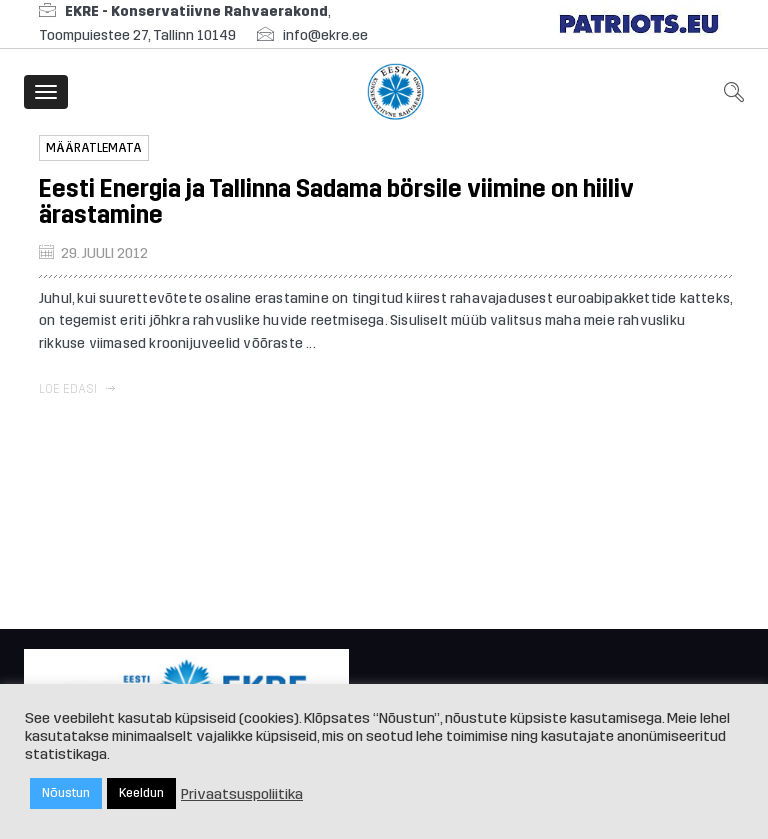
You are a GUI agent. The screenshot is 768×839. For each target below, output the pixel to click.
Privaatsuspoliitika (242, 794)
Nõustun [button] (66, 793)
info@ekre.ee (325, 35)
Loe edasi (77, 389)
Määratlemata (94, 148)
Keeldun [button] (141, 793)
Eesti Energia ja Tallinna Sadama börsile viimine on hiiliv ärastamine (336, 202)
